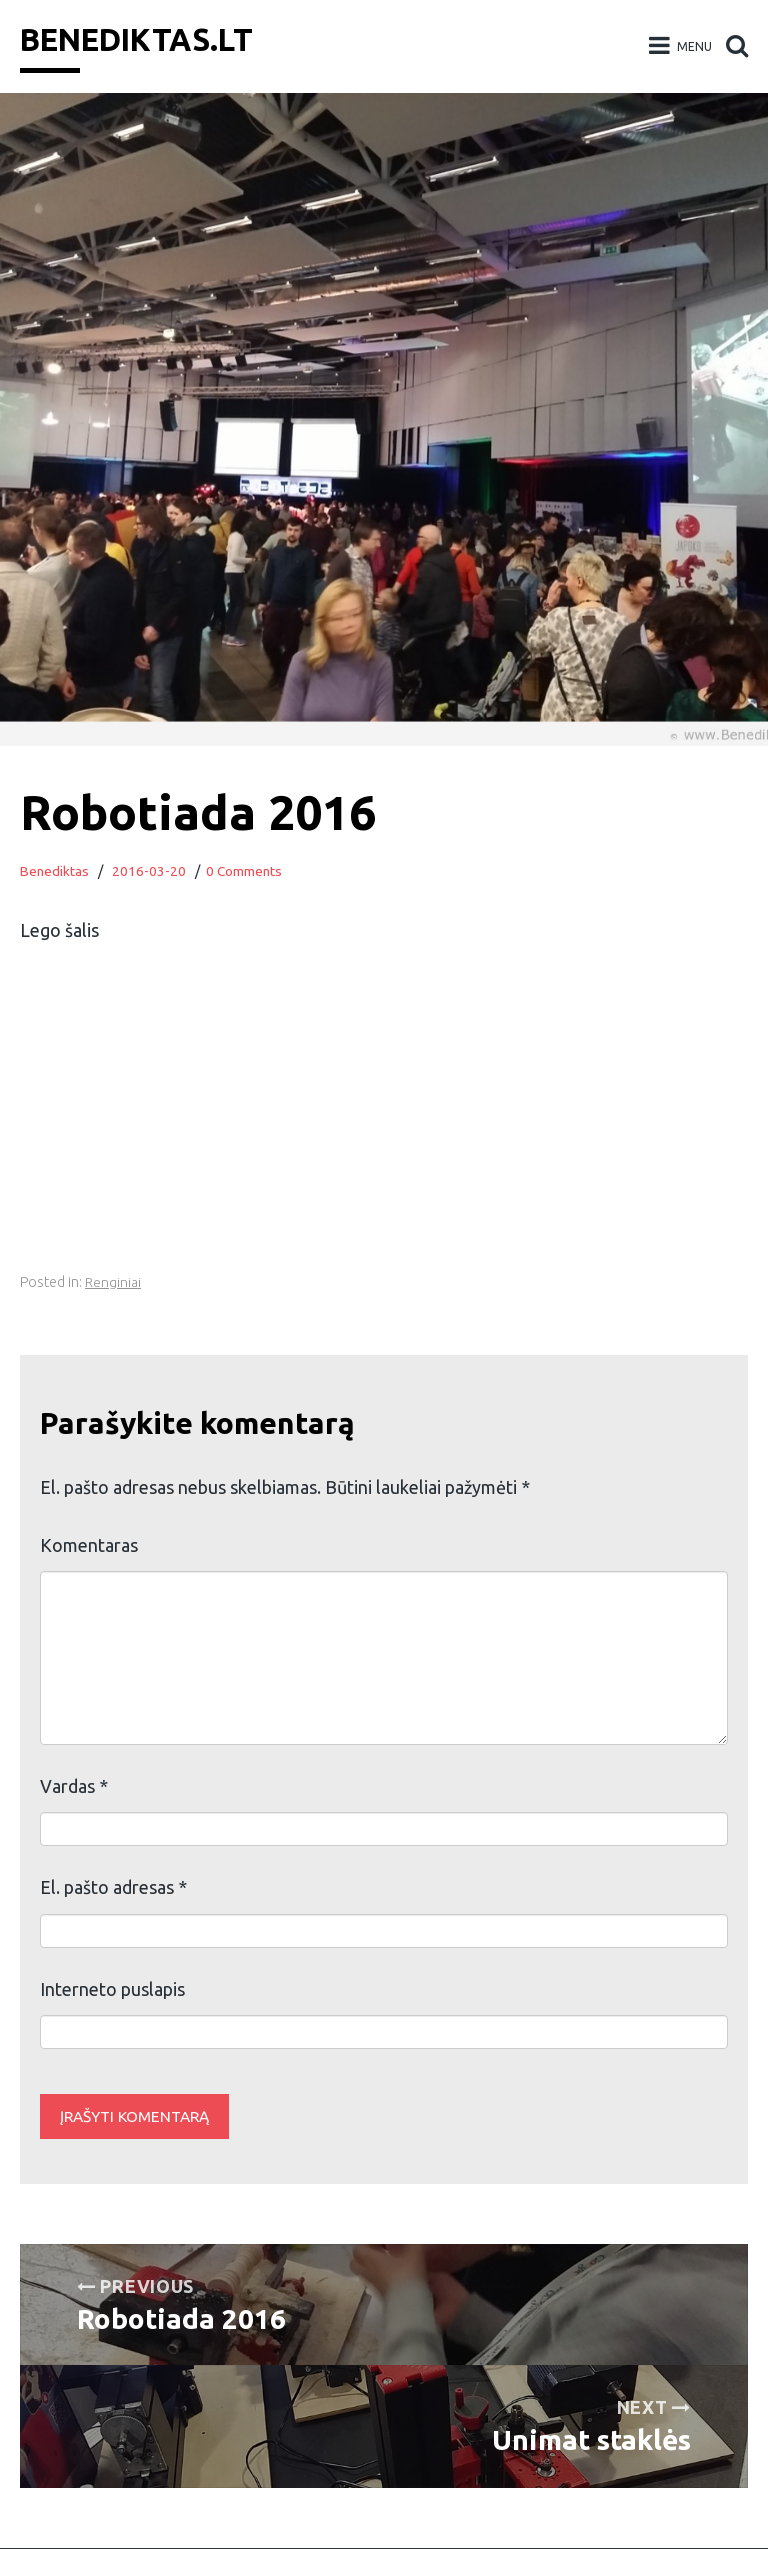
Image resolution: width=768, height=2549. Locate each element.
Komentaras (89, 1545)
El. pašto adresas (113, 1887)
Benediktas (55, 871)
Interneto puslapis (112, 1989)
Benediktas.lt (144, 39)
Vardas (74, 1786)
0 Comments (246, 871)
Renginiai (113, 1282)
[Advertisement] (384, 1129)
